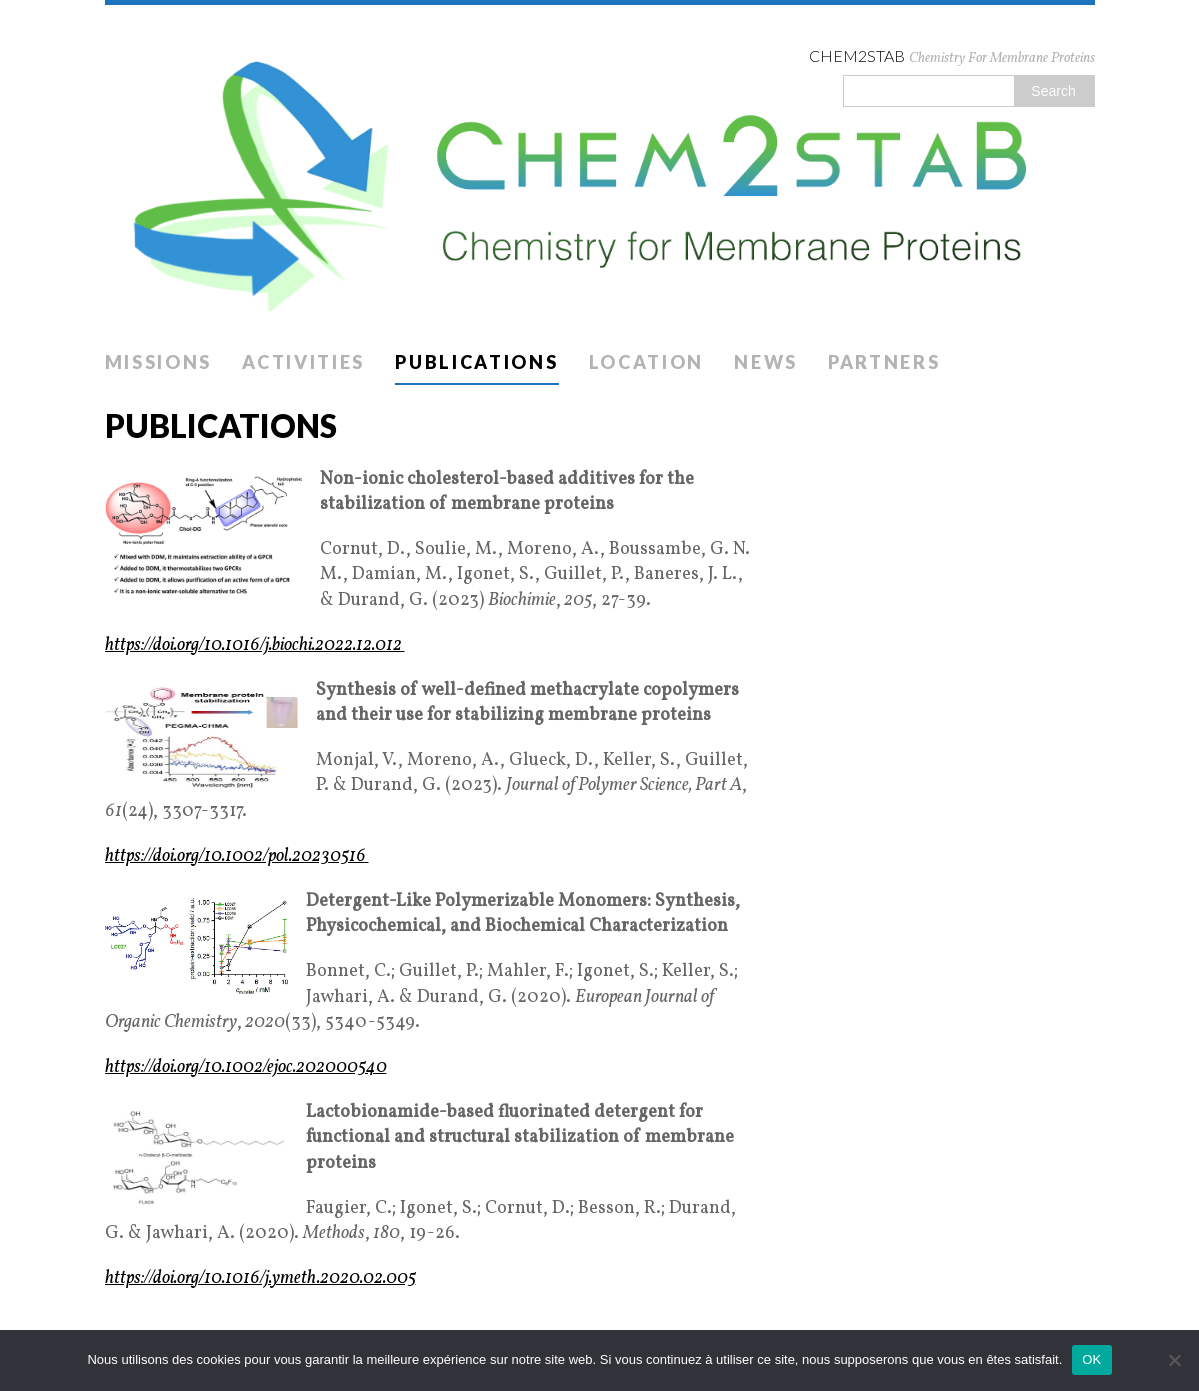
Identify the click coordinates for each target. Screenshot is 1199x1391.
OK (1091, 1359)
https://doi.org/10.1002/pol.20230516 (237, 856)
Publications (476, 362)
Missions (159, 362)
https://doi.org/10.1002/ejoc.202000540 (246, 1067)
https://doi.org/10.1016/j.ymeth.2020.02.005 (260, 1278)
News (766, 362)
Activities (303, 362)
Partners (884, 362)
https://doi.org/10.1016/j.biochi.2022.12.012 (255, 645)
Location (647, 362)
